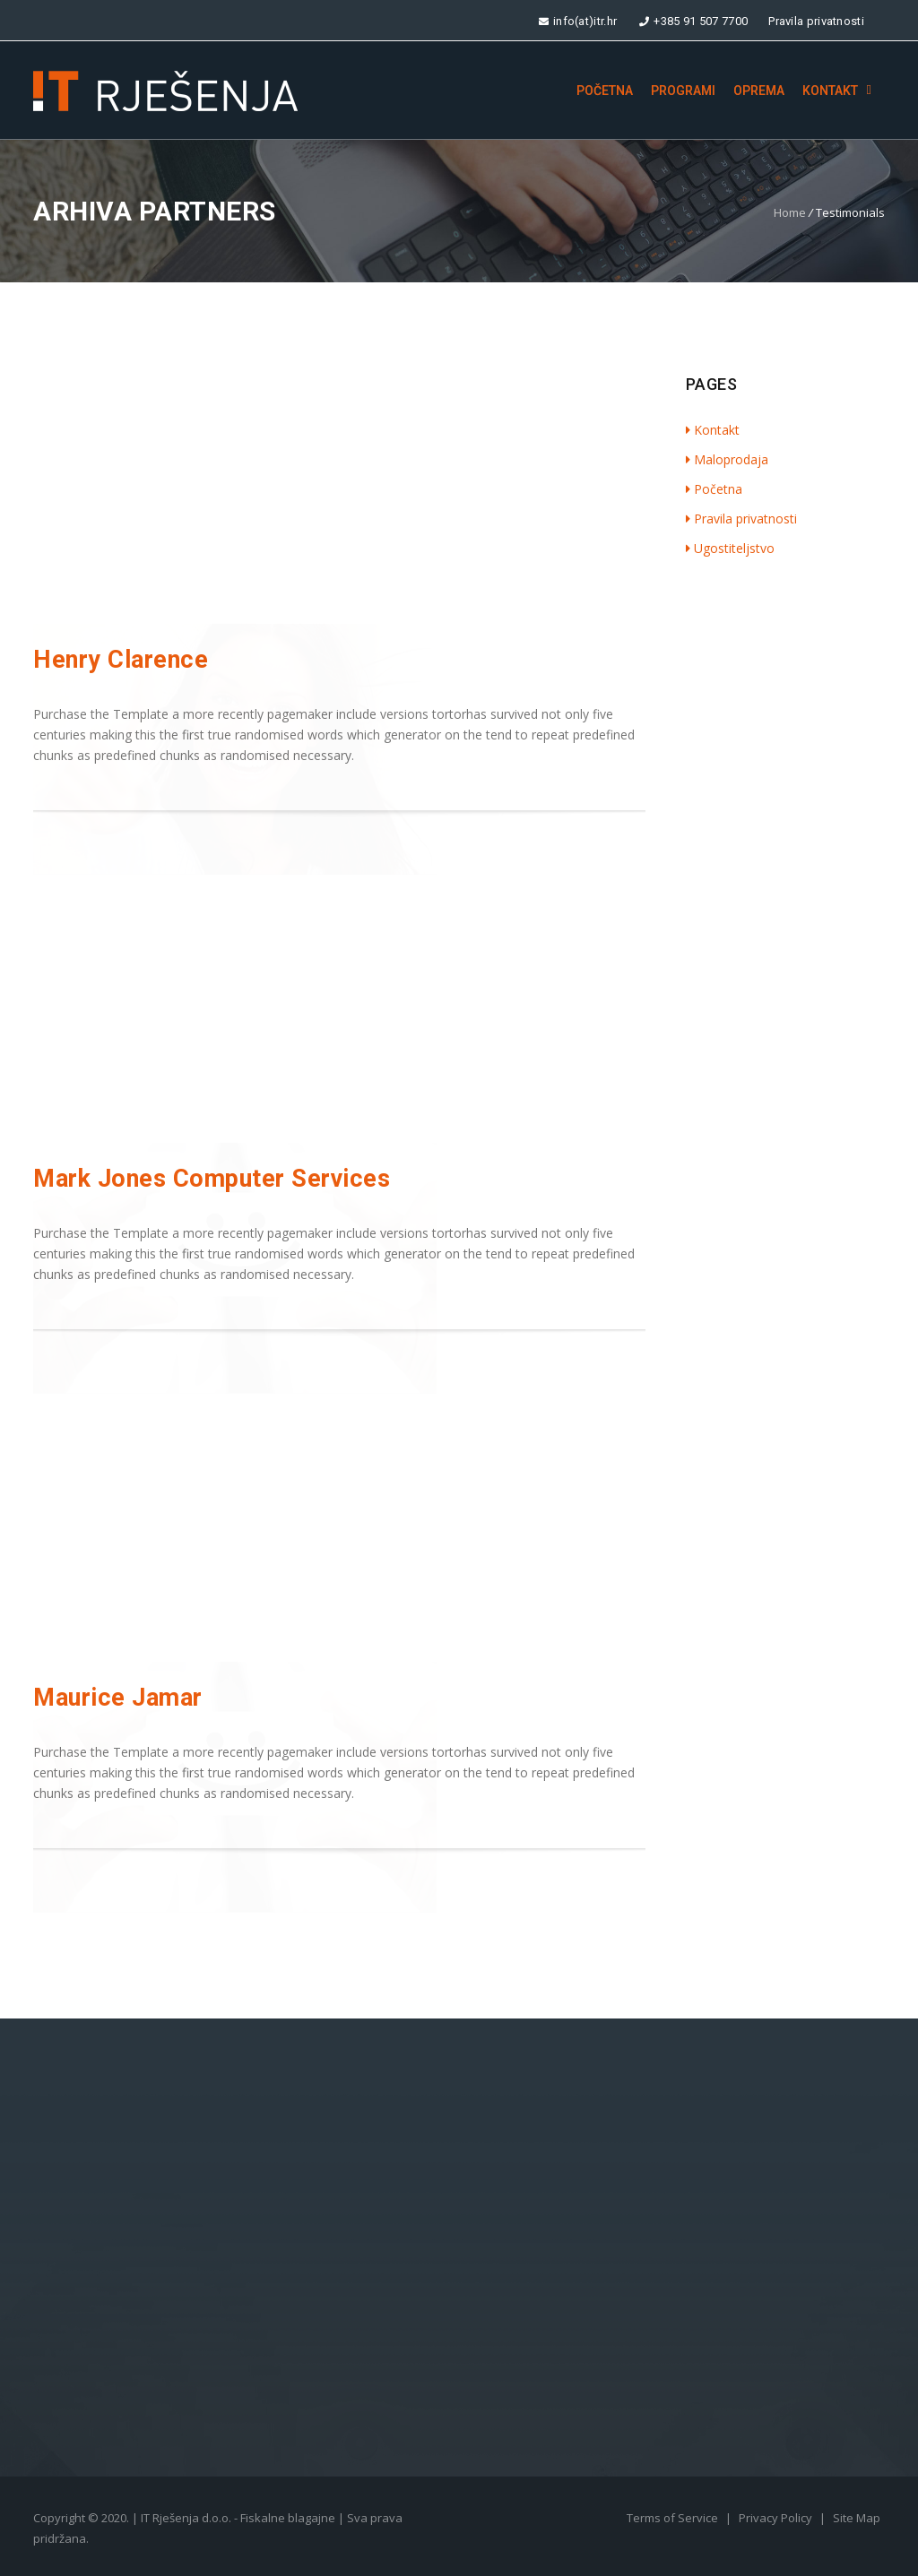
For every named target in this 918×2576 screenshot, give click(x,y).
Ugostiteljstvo (730, 548)
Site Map (856, 2518)
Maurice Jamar (118, 1697)
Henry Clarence (120, 659)
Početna (604, 90)
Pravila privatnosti (816, 21)
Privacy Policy (777, 2518)
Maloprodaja (727, 459)
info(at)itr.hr (577, 21)
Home (790, 212)
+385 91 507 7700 (692, 21)
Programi (683, 90)
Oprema (758, 90)
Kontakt (830, 90)
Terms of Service (674, 2518)
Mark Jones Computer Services (211, 1178)
